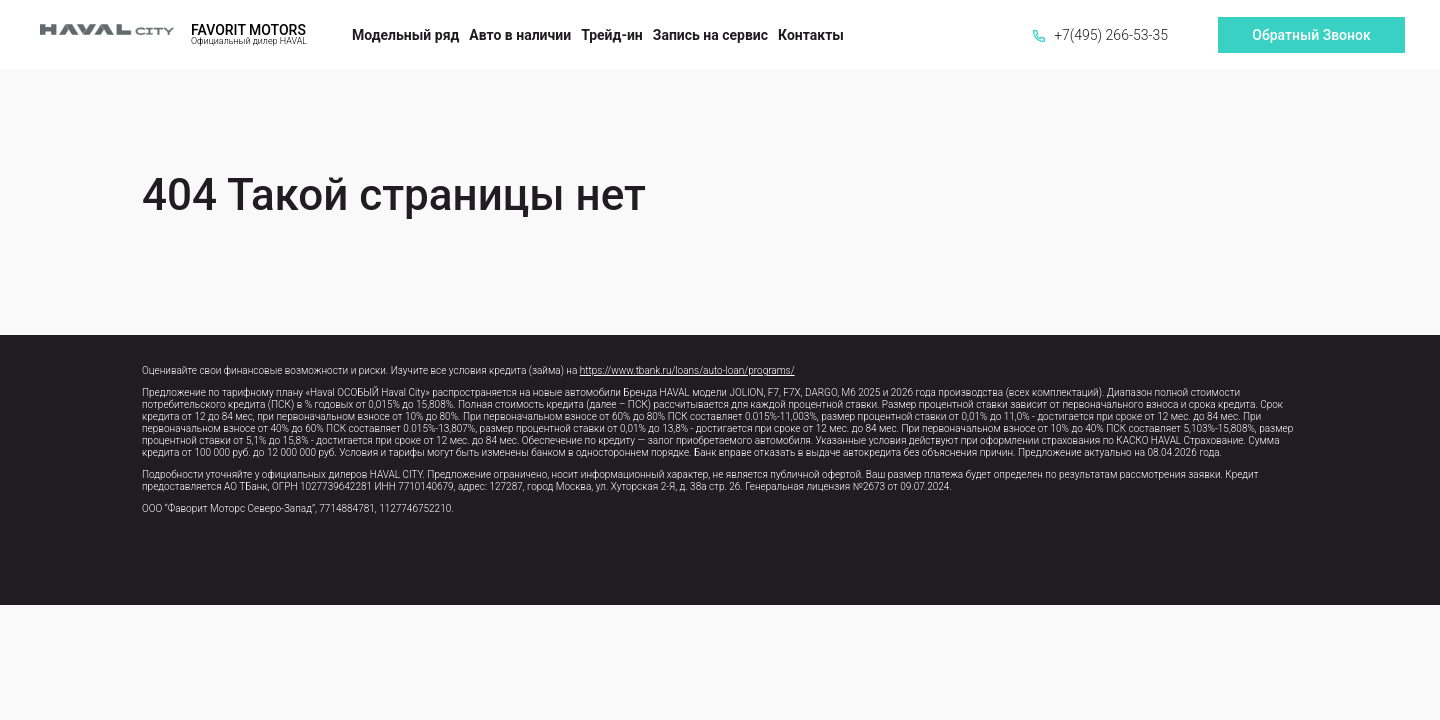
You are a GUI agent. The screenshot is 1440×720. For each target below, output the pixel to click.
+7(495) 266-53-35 (1100, 35)
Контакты (811, 35)
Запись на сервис (710, 35)
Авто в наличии (520, 35)
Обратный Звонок (1311, 35)
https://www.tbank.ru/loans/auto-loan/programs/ (687, 370)
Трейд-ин (612, 35)
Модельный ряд (405, 35)
